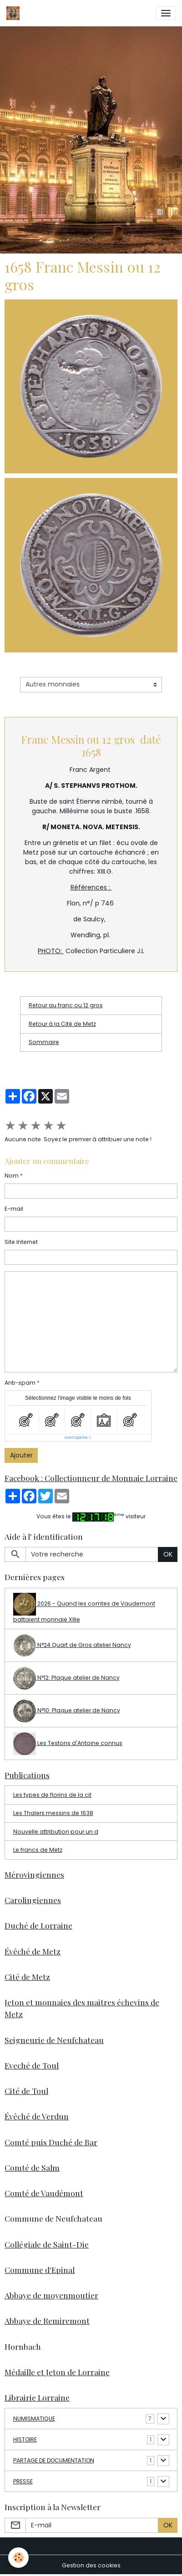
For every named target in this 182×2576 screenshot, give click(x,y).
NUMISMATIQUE (34, 2418)
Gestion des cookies (91, 2565)
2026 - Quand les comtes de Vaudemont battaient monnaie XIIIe (84, 1608)
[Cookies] (18, 2557)
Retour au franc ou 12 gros (66, 1005)
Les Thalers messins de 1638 (53, 1813)
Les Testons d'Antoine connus (67, 1743)
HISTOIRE (25, 2439)
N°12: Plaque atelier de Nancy (66, 1678)
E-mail (14, 1209)
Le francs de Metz (37, 1850)
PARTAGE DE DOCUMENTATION (53, 2460)
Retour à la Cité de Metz (62, 1024)
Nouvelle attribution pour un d (55, 1831)
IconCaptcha (76, 1437)
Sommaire (44, 1042)
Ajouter (21, 1455)
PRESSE (23, 2481)
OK (167, 1554)
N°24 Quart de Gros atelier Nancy (72, 1645)
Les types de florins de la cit (52, 1795)
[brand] (14, 13)
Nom (12, 1175)
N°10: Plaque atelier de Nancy (66, 1711)
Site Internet (21, 1242)
